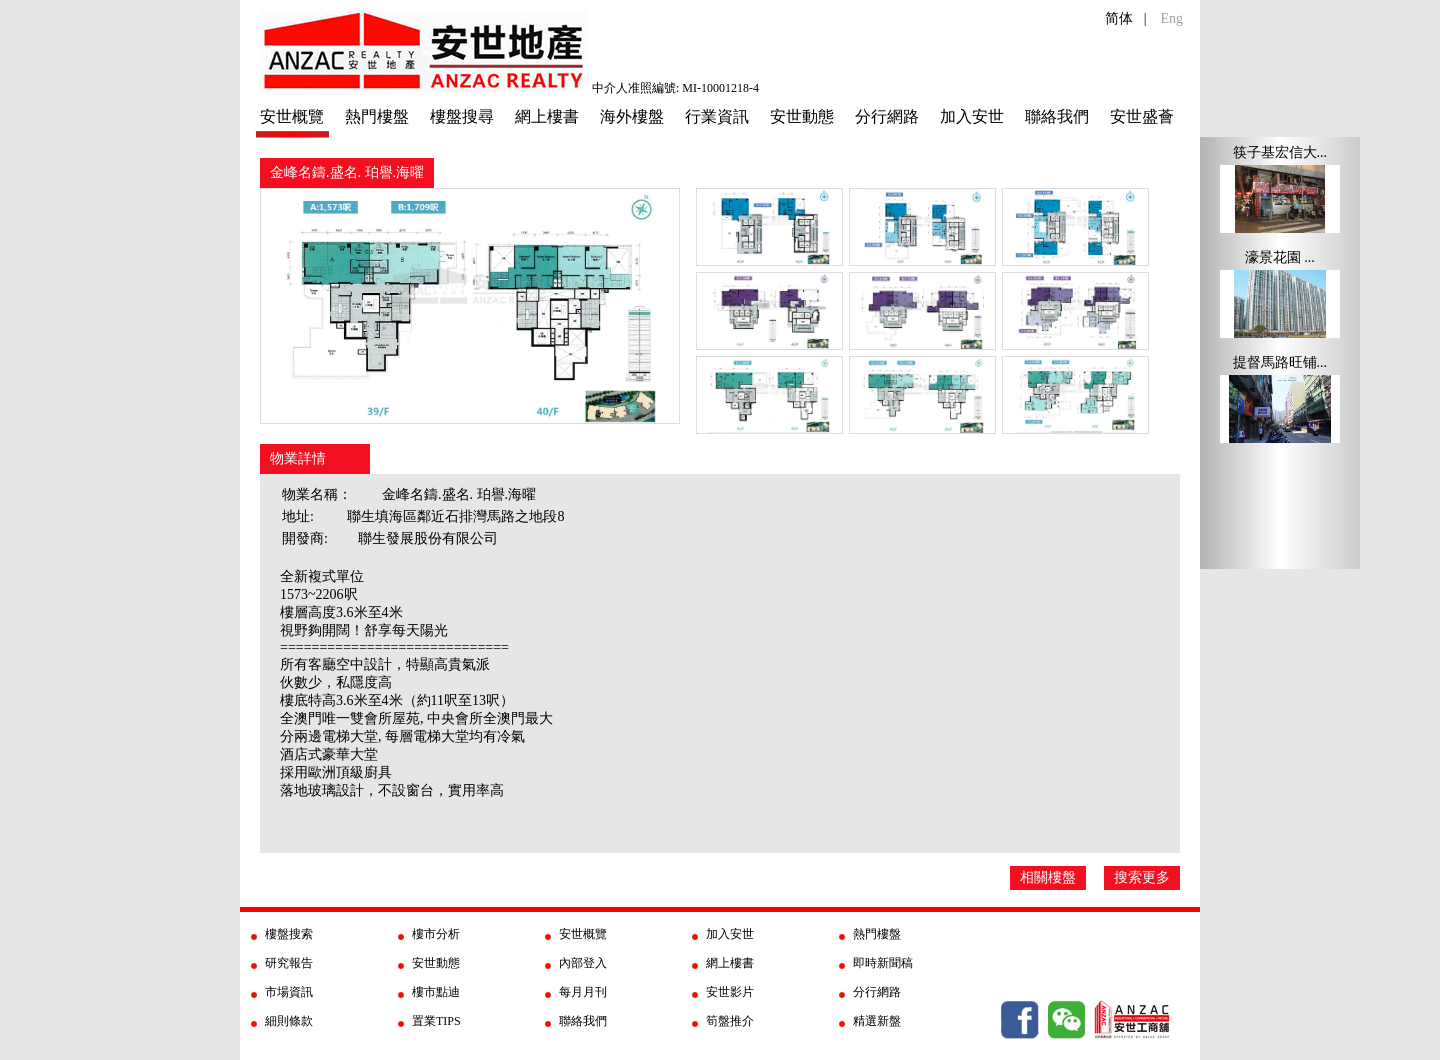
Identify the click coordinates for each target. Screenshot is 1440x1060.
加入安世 (972, 116)
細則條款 (289, 1021)
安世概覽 (292, 116)
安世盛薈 (1142, 116)
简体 (1119, 18)
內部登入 (583, 963)
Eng (1171, 18)
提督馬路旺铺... (1280, 362)
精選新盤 (877, 1021)
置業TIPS (436, 1021)
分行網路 (887, 116)
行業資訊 (717, 116)
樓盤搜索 (289, 934)
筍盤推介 (730, 1021)
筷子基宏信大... (1280, 152)
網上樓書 (547, 116)
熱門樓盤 (377, 116)
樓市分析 (436, 934)
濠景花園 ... (1280, 257)
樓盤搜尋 (462, 116)
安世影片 (730, 992)
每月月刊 (583, 992)
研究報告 (289, 963)
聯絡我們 (1057, 116)
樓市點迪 (436, 992)
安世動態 (802, 116)
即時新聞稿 (883, 963)
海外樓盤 (632, 116)
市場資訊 (289, 992)
